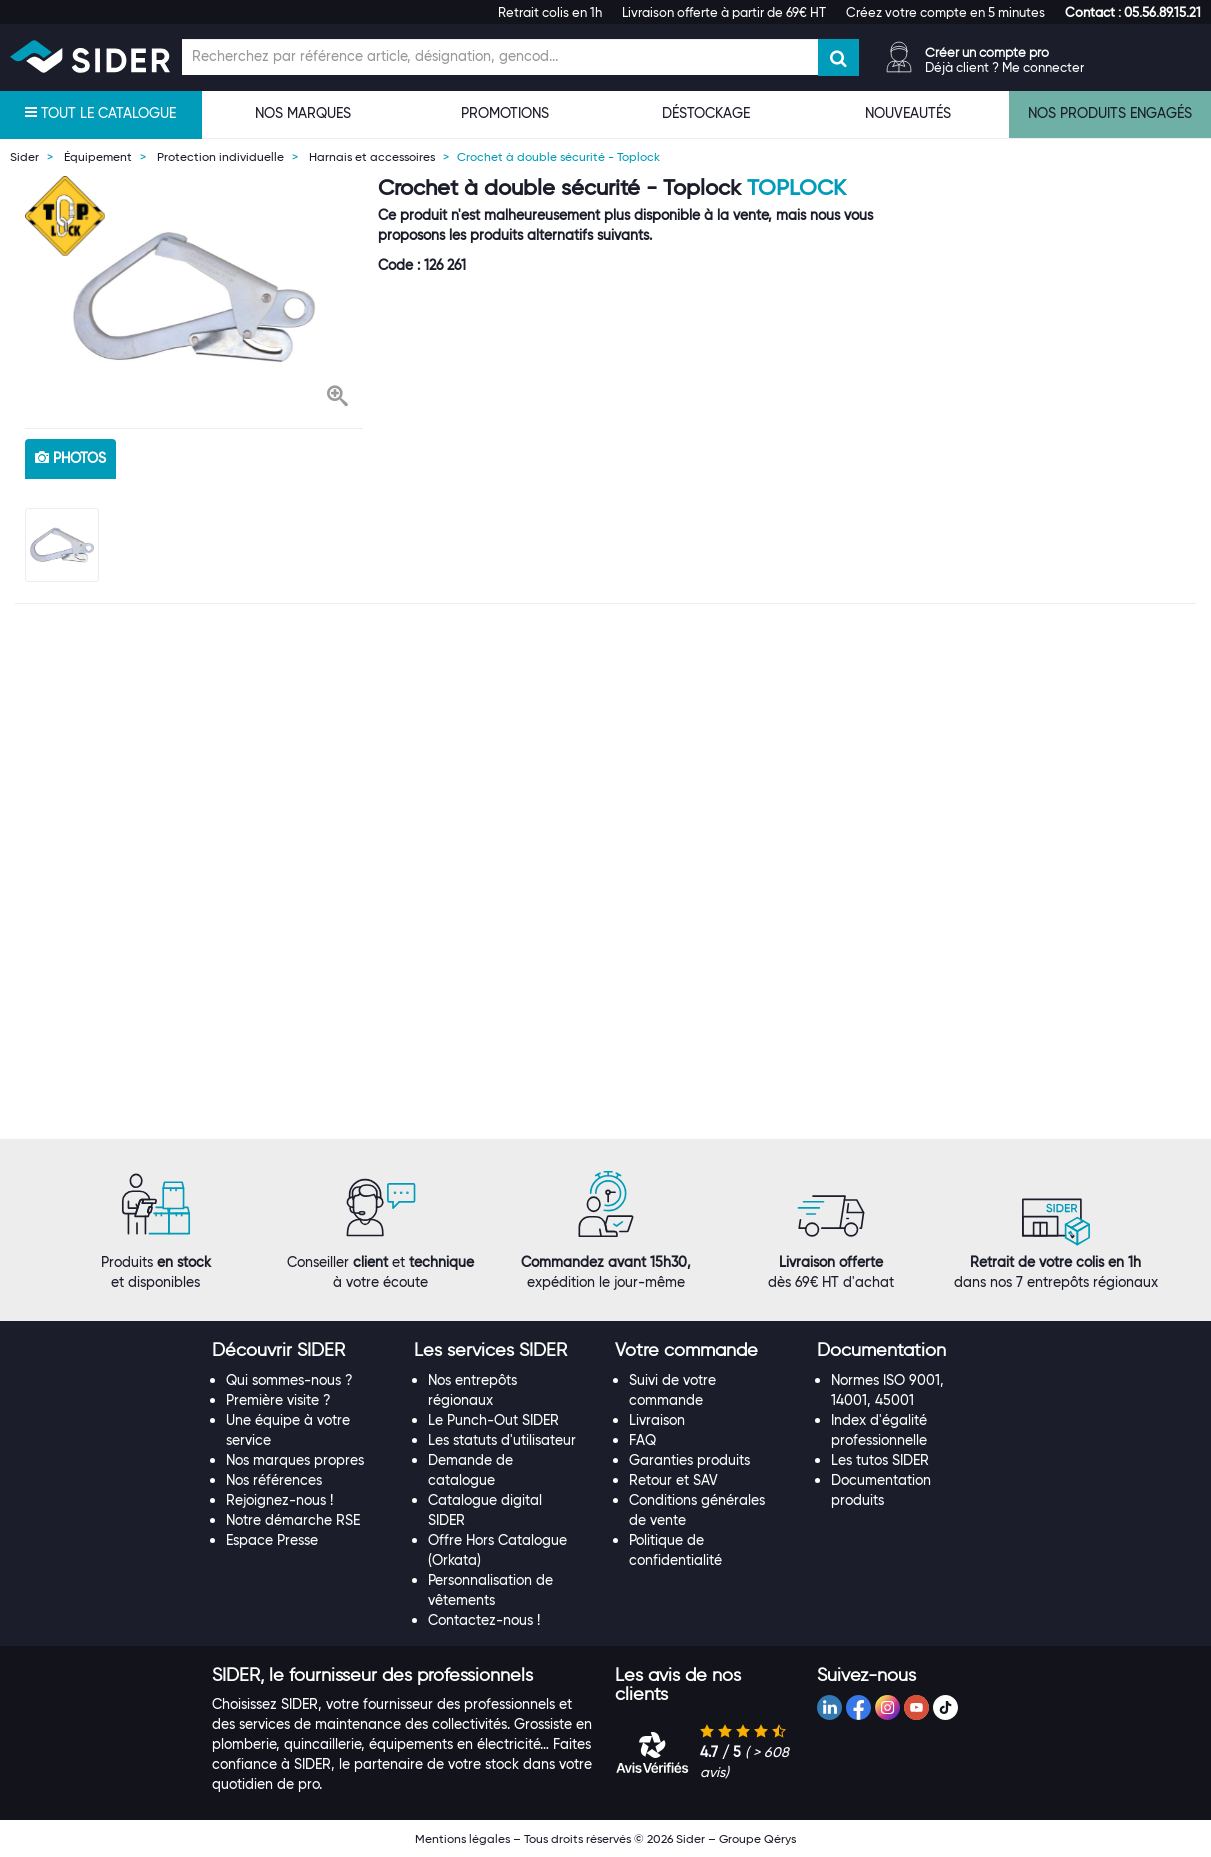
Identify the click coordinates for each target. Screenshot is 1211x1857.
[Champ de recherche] (500, 57)
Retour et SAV (673, 1480)
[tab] (303, 1351)
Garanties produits (689, 1460)
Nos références (274, 1480)
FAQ (642, 1440)
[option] (194, 297)
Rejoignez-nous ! (279, 1500)
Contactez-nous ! (484, 1620)
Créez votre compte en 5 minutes (945, 12)
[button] (1133, 12)
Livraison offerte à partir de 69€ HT (724, 12)
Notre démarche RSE (293, 1520)
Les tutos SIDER (880, 1460)
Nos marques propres (295, 1460)
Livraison (657, 1420)
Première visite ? (278, 1400)
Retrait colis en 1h (550, 12)
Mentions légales (462, 1838)
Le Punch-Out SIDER (493, 1420)
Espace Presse (272, 1540)
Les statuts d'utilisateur (502, 1440)
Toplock (796, 187)
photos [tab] (70, 458)
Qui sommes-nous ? (289, 1380)
